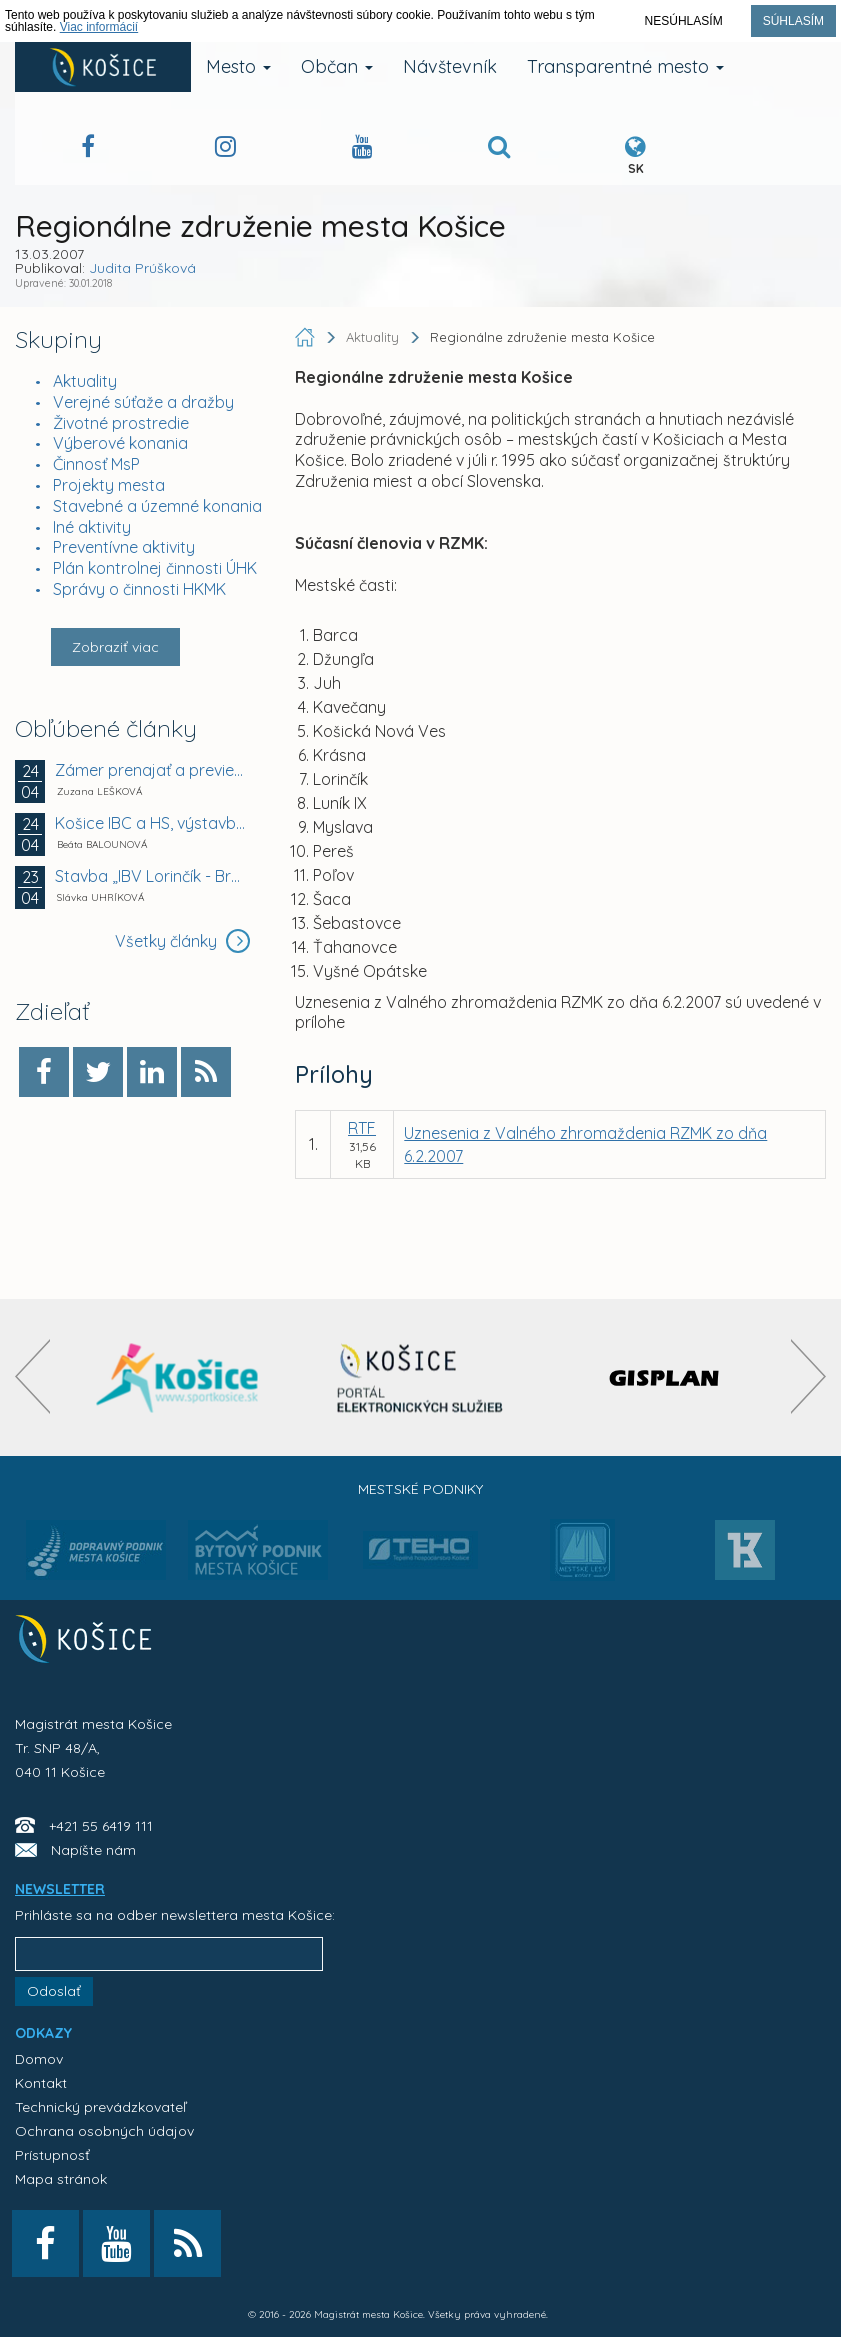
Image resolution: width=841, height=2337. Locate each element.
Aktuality (85, 381)
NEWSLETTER (60, 1889)
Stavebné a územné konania (157, 506)
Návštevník (450, 66)
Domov (39, 2059)
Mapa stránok (61, 2179)
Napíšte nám (93, 1850)
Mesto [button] (238, 66)
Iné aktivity (92, 527)
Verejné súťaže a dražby (143, 402)
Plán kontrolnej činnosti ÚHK (155, 568)
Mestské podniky (420, 1489)
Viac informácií (99, 27)
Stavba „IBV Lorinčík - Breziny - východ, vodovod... (150, 876)
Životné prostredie (121, 423)
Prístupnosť (52, 2155)
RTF (362, 1128)
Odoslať (54, 1991)
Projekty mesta (109, 485)
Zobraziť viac (115, 647)
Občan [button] (337, 66)
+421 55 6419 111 (101, 1826)
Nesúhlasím (684, 21)
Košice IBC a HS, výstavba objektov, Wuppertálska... (150, 823)
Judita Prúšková (142, 268)
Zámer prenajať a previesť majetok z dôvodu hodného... (150, 770)
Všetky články (182, 941)
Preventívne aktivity (124, 547)
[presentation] (32, 1376)
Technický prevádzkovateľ (100, 2107)
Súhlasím (793, 21)
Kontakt (41, 2083)
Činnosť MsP (96, 464)
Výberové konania (120, 443)
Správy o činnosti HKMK (139, 589)
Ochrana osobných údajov (104, 2131)
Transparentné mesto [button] (625, 66)
